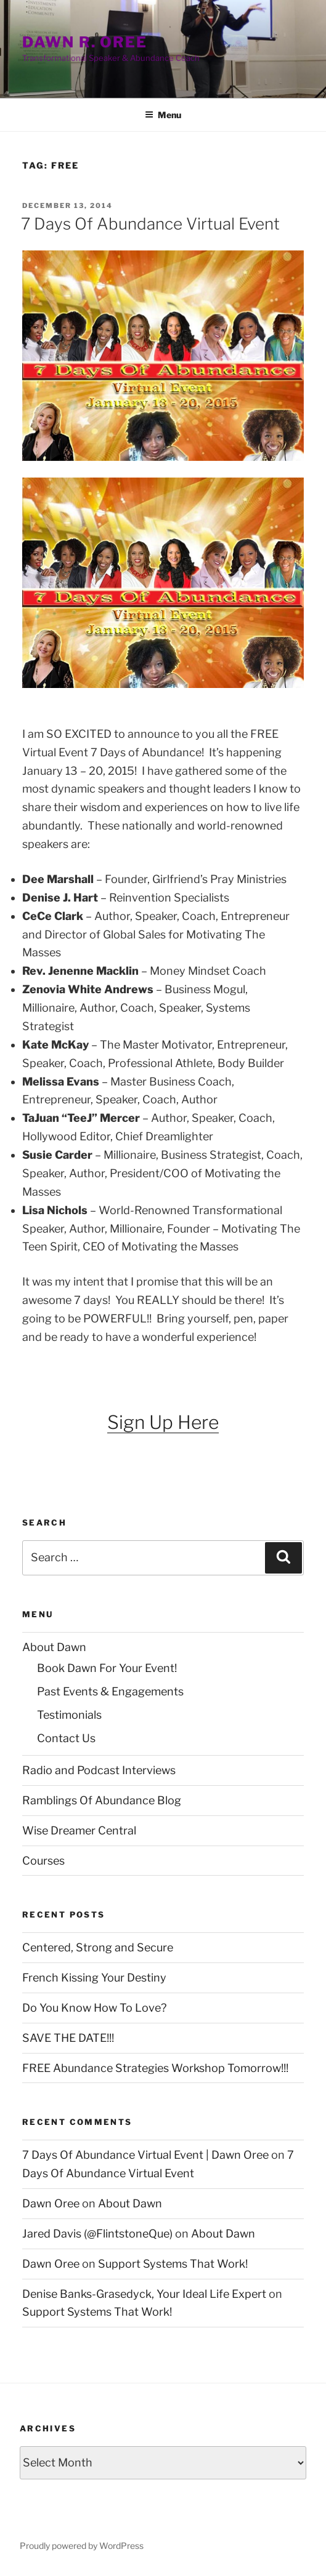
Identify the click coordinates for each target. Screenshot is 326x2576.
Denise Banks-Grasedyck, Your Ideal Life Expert (144, 2293)
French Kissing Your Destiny (94, 1977)
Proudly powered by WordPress (82, 2545)
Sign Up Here (163, 1422)
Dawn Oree (50, 2203)
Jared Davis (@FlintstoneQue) (97, 2233)
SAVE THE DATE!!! (68, 2037)
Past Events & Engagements (110, 1691)
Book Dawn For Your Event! (107, 1668)
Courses (43, 1860)
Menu (163, 115)
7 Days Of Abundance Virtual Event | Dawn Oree (145, 2154)
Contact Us (66, 1738)
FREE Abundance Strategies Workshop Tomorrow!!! (155, 2068)
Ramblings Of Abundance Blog (101, 1800)
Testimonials (69, 1714)
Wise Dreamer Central (79, 1830)
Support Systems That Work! (173, 2263)
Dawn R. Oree (84, 42)
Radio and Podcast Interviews (99, 1770)
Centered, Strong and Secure (97, 1947)
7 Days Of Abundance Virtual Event (150, 223)
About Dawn (54, 1647)
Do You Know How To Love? (94, 2007)
